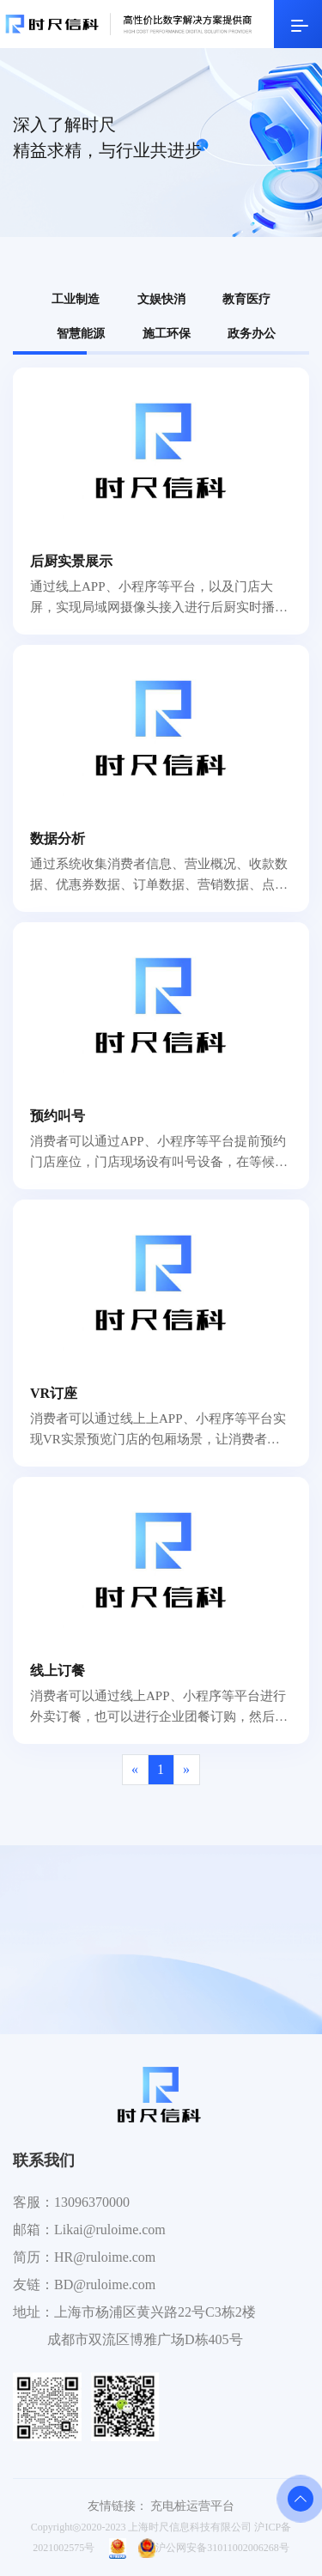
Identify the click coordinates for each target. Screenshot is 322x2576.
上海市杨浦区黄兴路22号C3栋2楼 (155, 2312)
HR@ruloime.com (104, 2257)
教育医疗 (246, 299)
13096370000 (92, 2202)
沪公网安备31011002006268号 (213, 2548)
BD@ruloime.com (104, 2284)
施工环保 (167, 333)
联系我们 (44, 2160)
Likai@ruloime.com (110, 2229)
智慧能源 (81, 333)
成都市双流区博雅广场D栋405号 (145, 2339)
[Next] (186, 1769)
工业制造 (76, 299)
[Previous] (135, 1769)
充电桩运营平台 (192, 2506)
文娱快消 (161, 299)
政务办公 (252, 333)
